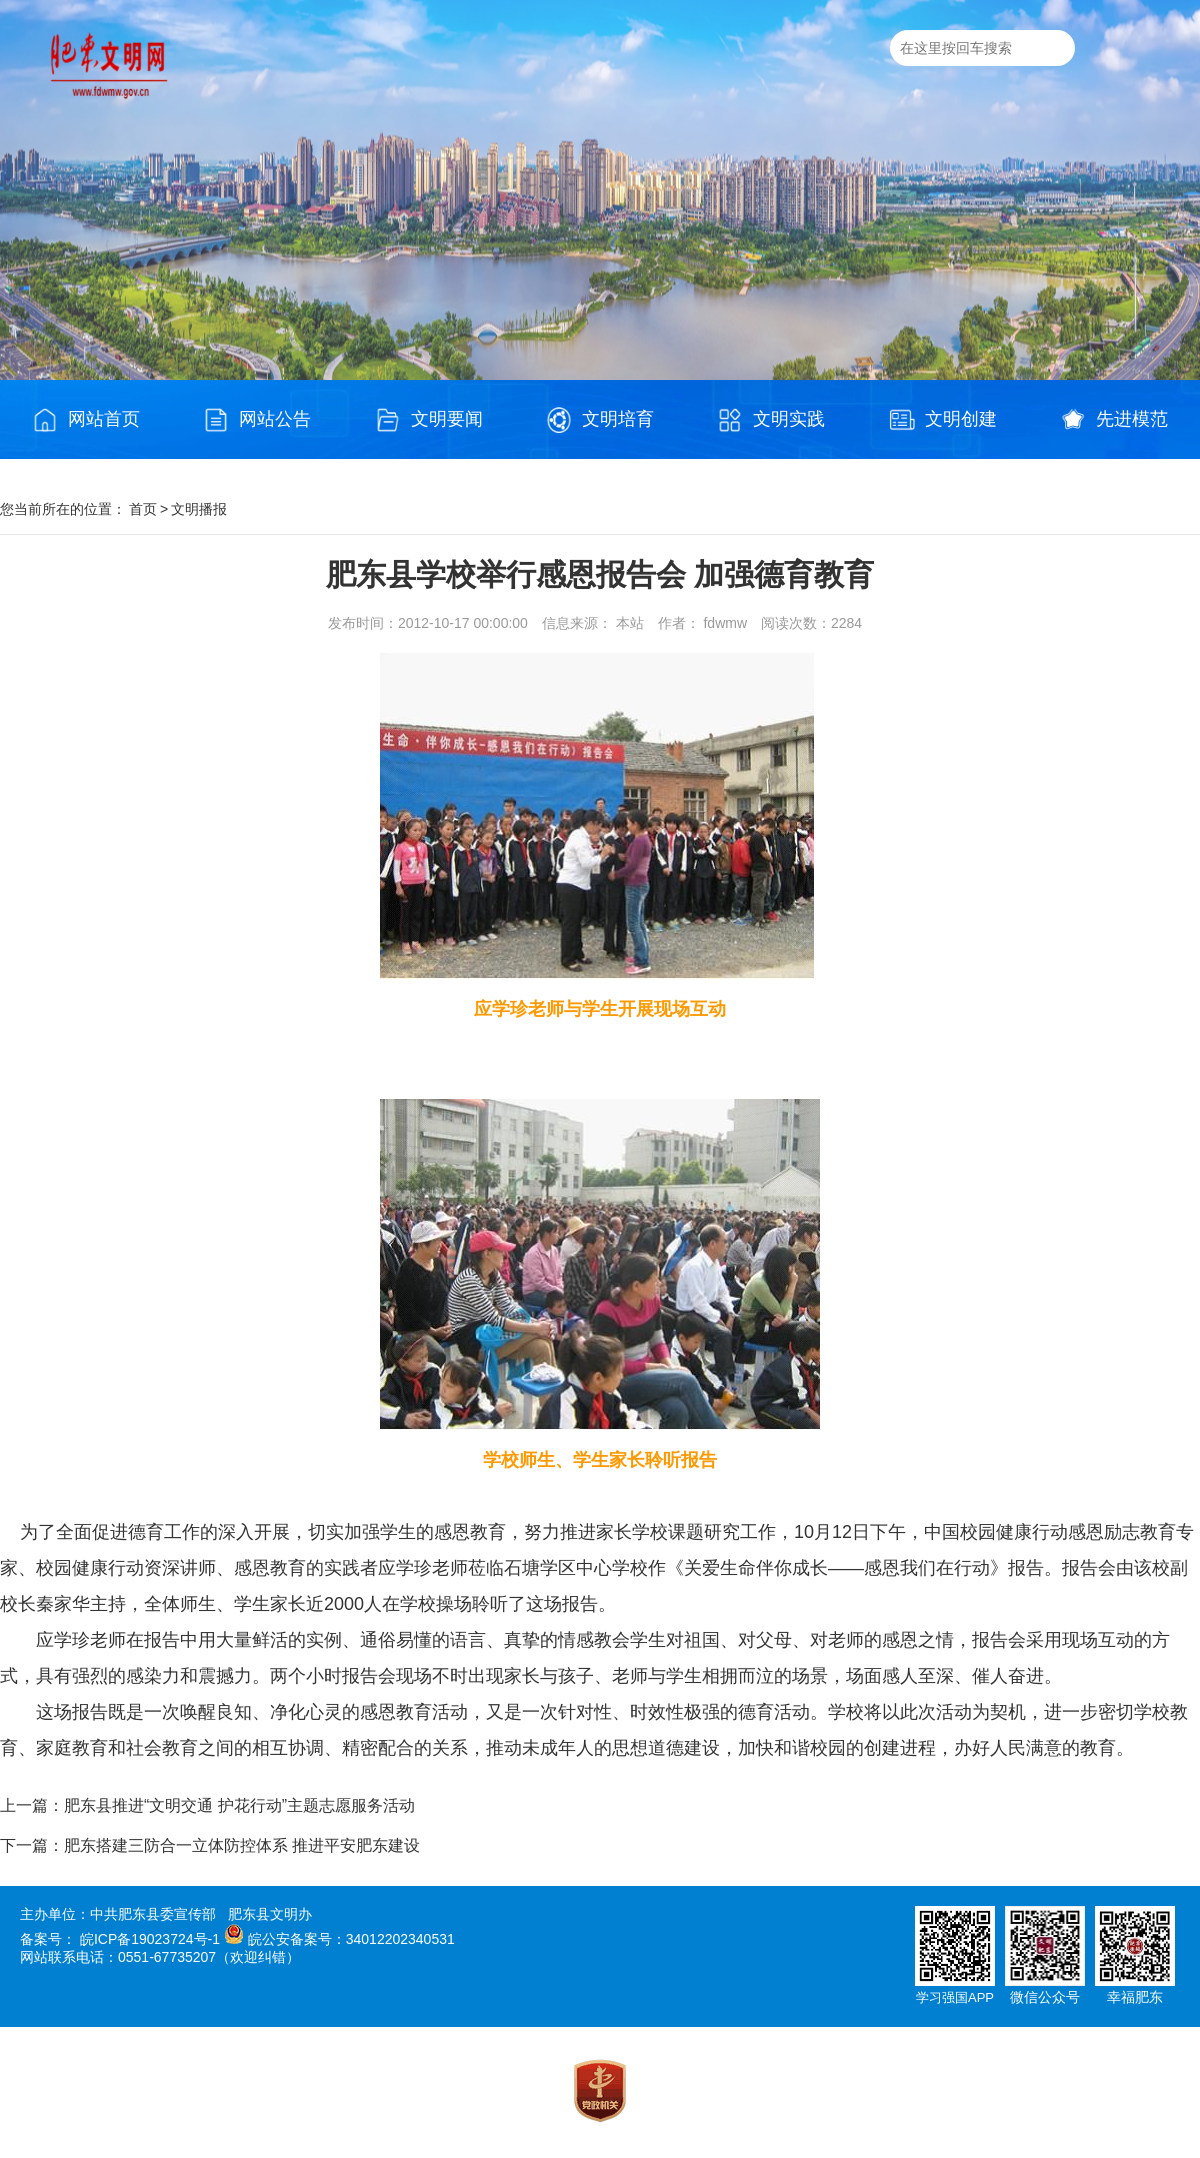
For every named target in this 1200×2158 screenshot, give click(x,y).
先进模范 (1114, 420)
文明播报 (199, 509)
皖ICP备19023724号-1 (150, 1939)
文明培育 (600, 420)
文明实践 (771, 420)
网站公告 (257, 420)
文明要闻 (429, 420)
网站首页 (86, 420)
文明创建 (943, 420)
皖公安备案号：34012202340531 (351, 1939)
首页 (143, 509)
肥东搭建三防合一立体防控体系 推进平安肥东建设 (242, 1845)
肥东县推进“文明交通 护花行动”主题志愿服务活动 (239, 1805)
